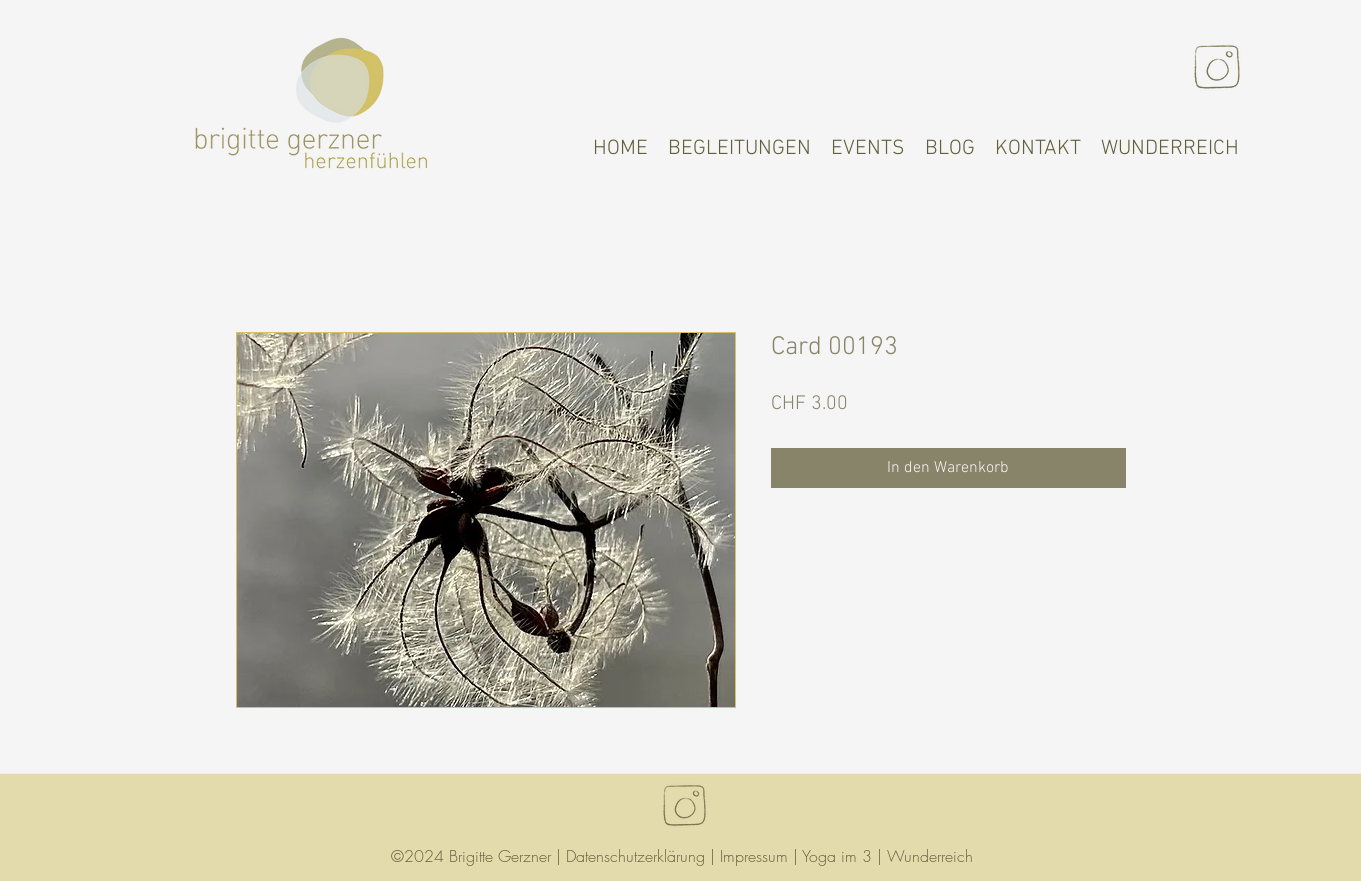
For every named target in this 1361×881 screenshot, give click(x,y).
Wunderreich (930, 856)
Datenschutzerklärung (635, 856)
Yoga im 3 (837, 856)
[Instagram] (1217, 67)
